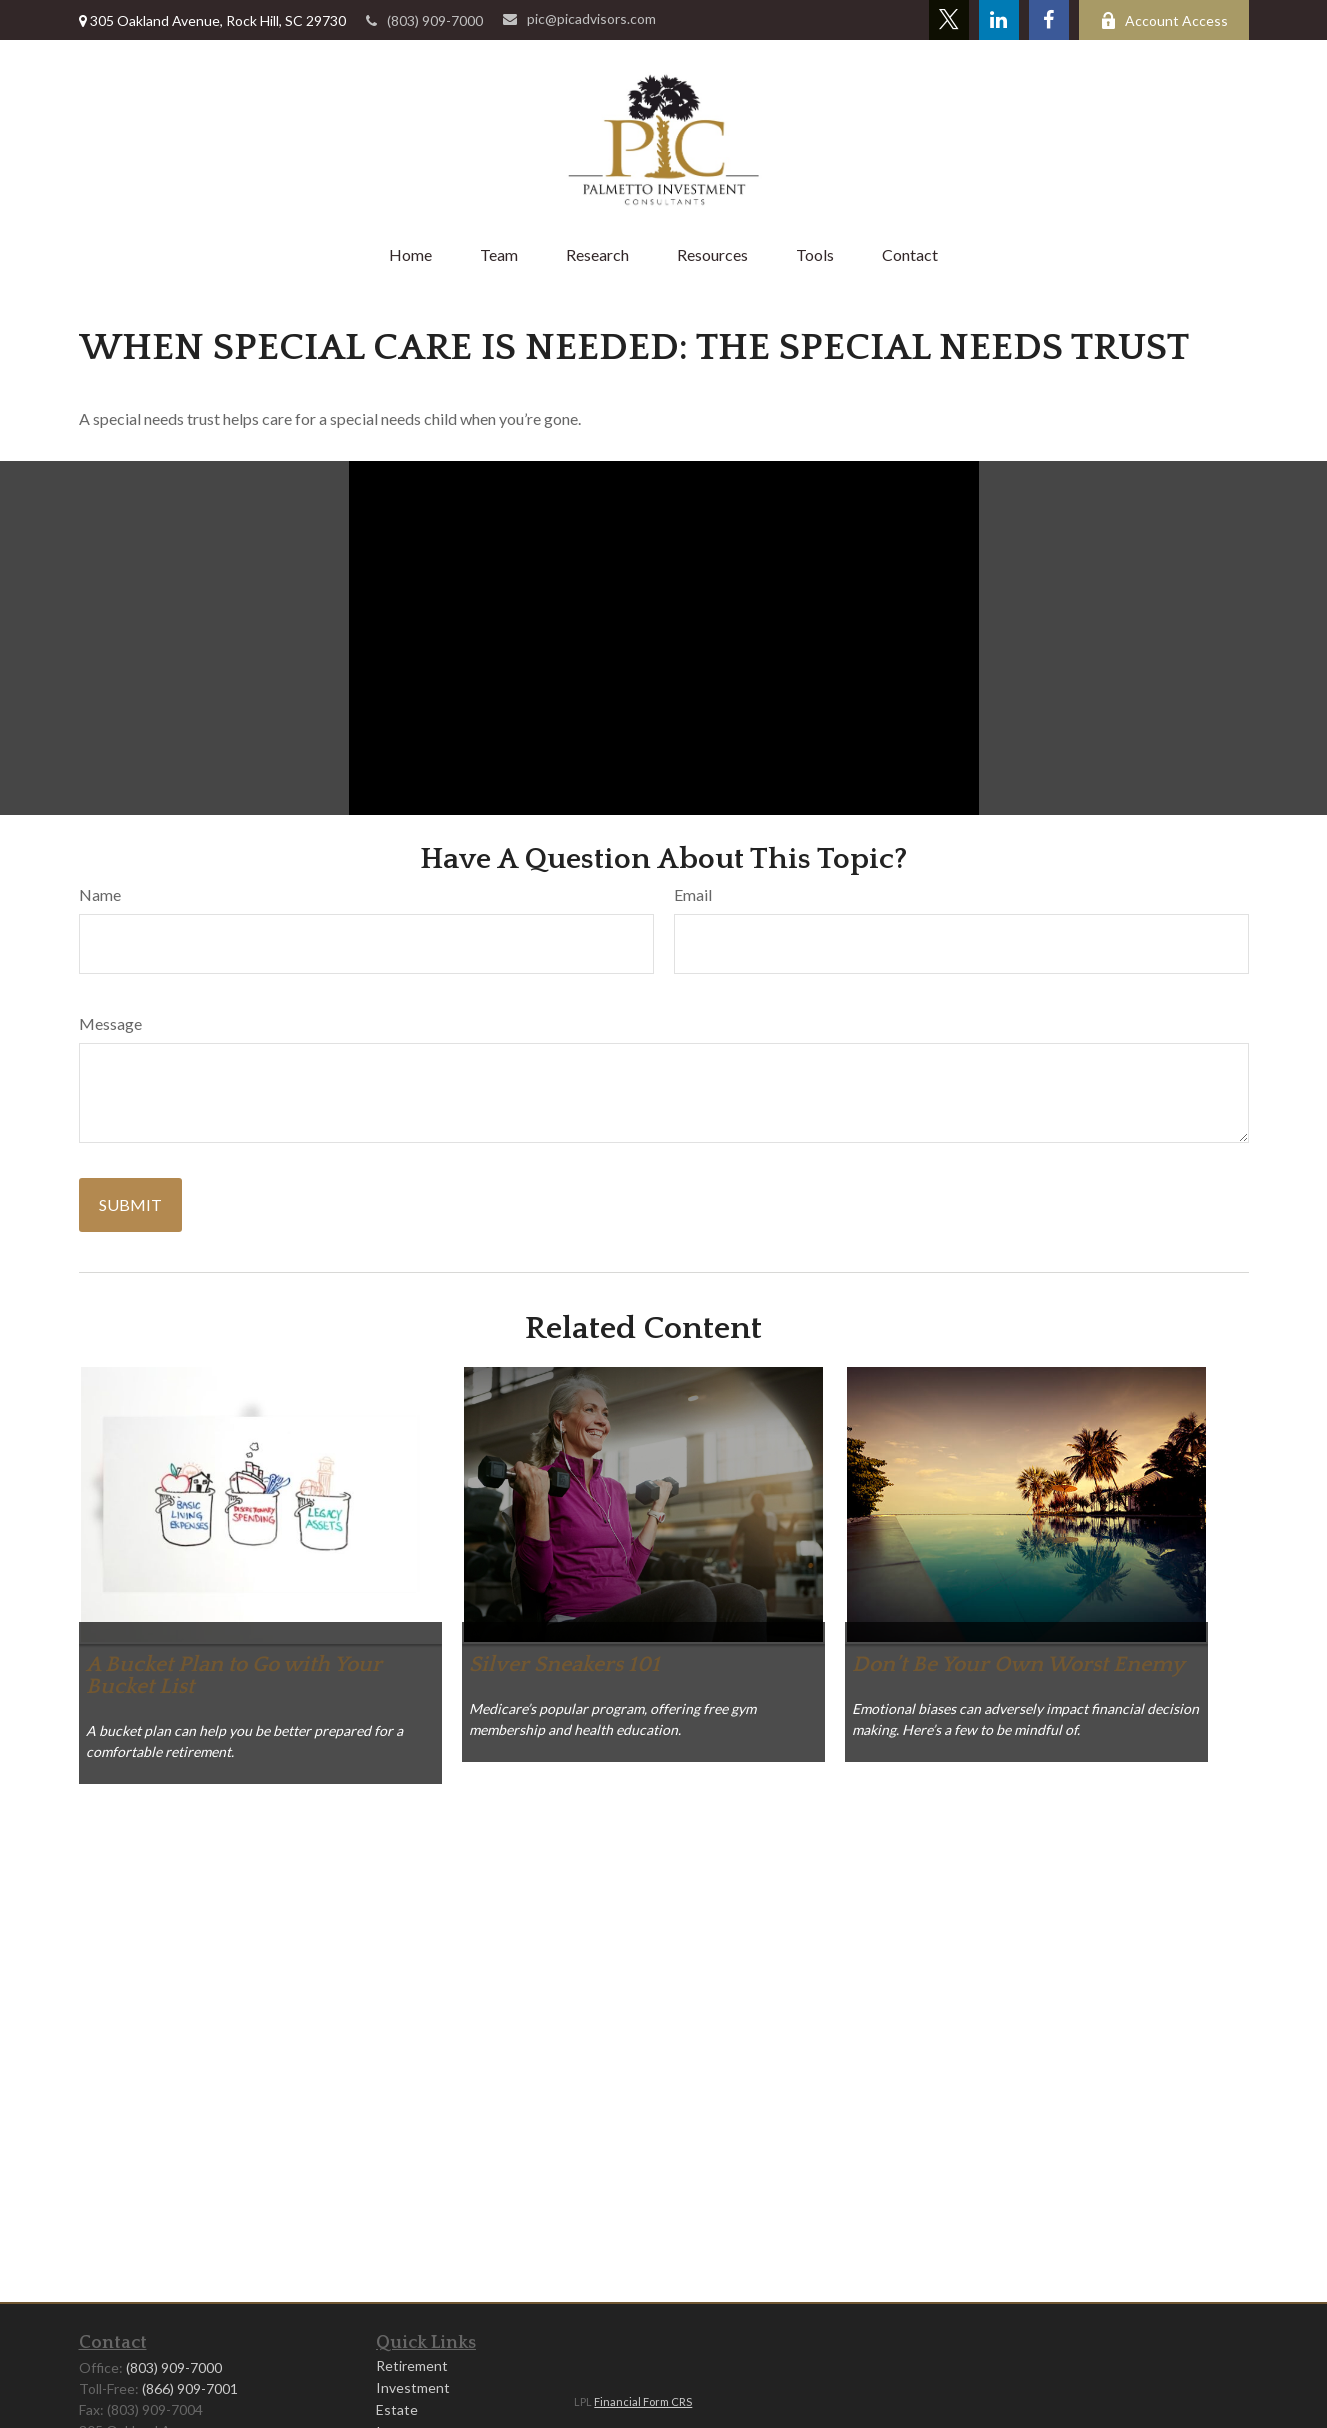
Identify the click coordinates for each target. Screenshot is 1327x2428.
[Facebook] (1049, 20)
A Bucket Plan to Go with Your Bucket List (234, 1675)
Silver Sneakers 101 (564, 1664)
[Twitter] (949, 20)
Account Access (1164, 20)
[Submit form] (130, 1205)
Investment (413, 2387)
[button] (410, 254)
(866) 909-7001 (190, 2388)
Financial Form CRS (643, 2401)
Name (100, 894)
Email (693, 894)
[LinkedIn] (999, 20)
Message (110, 1023)
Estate (397, 2409)
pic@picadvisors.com (579, 18)
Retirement (412, 2365)
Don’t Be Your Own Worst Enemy (1018, 1664)
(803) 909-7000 (424, 20)
